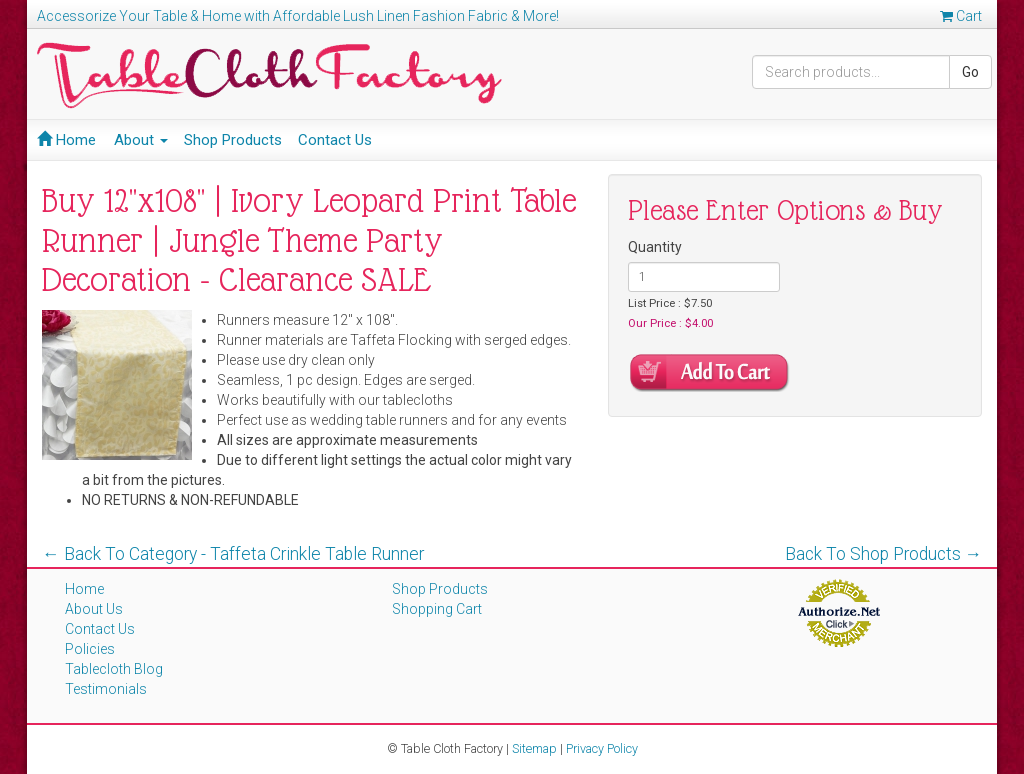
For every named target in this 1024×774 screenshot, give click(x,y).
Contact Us (335, 140)
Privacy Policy (602, 748)
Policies (90, 649)
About (141, 140)
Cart (961, 16)
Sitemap (534, 748)
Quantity (655, 247)
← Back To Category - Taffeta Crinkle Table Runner (233, 554)
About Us (94, 609)
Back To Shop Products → (884, 554)
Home (66, 140)
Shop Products (233, 140)
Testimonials (106, 689)
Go (970, 72)
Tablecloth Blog (114, 669)
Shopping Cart (437, 609)
